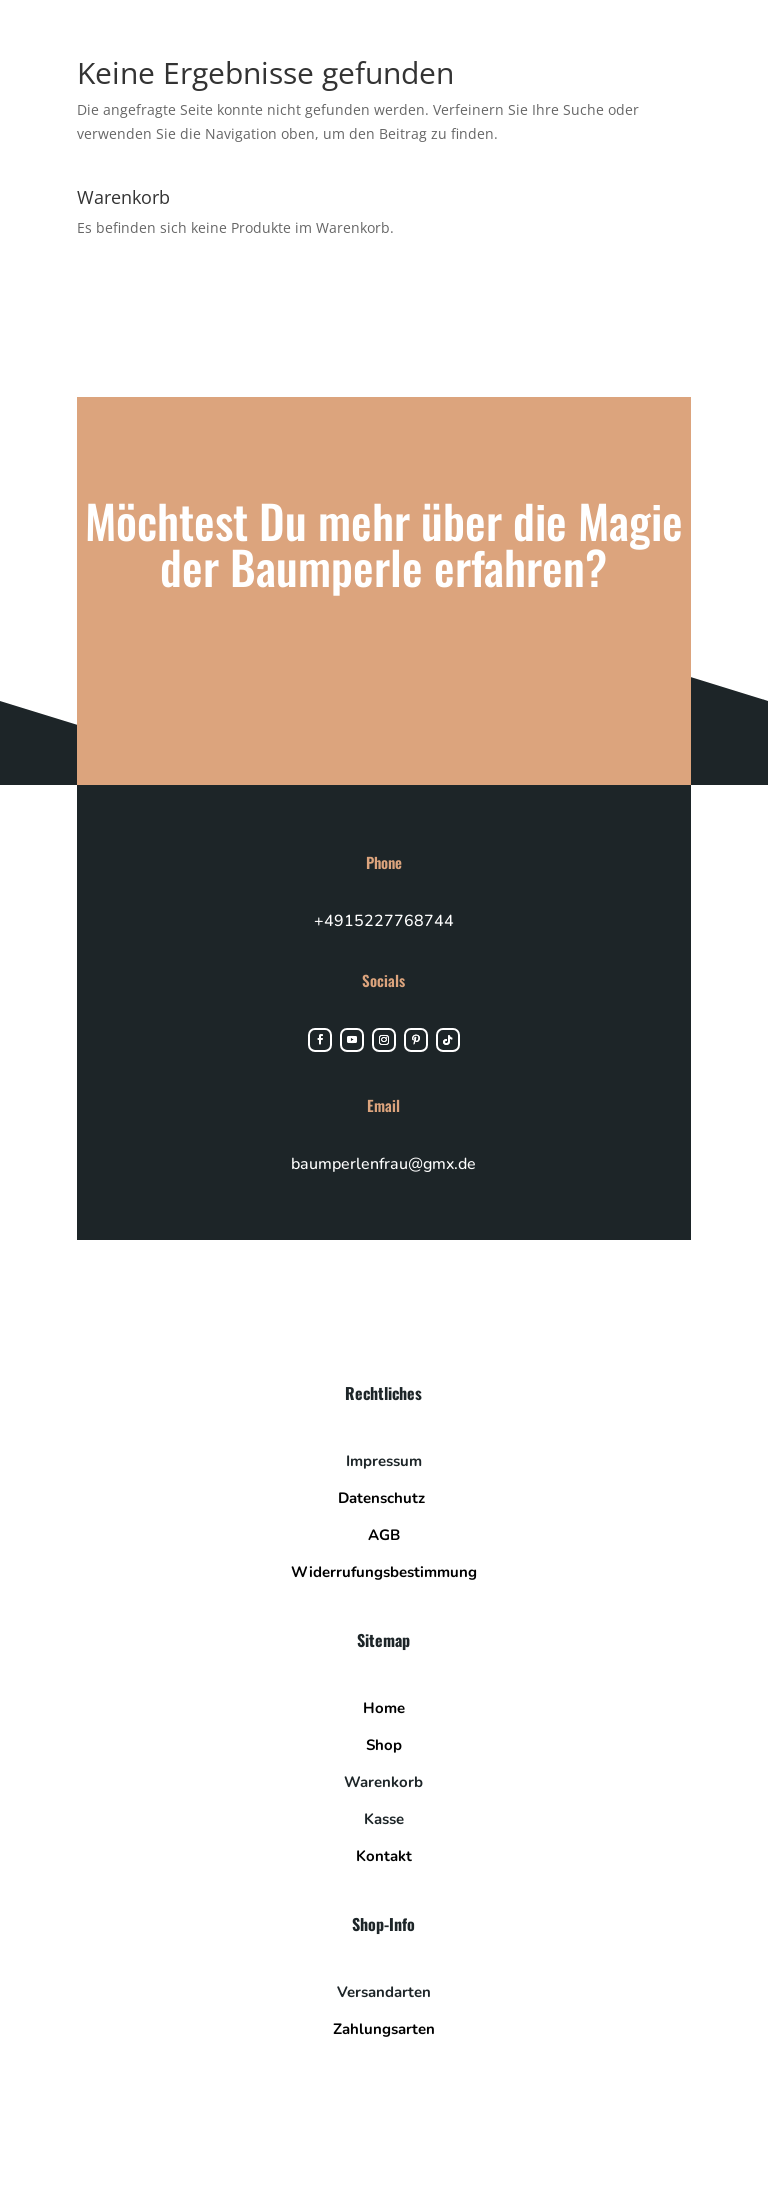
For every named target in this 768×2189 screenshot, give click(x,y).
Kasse (384, 1819)
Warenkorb (383, 1782)
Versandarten (384, 1992)
